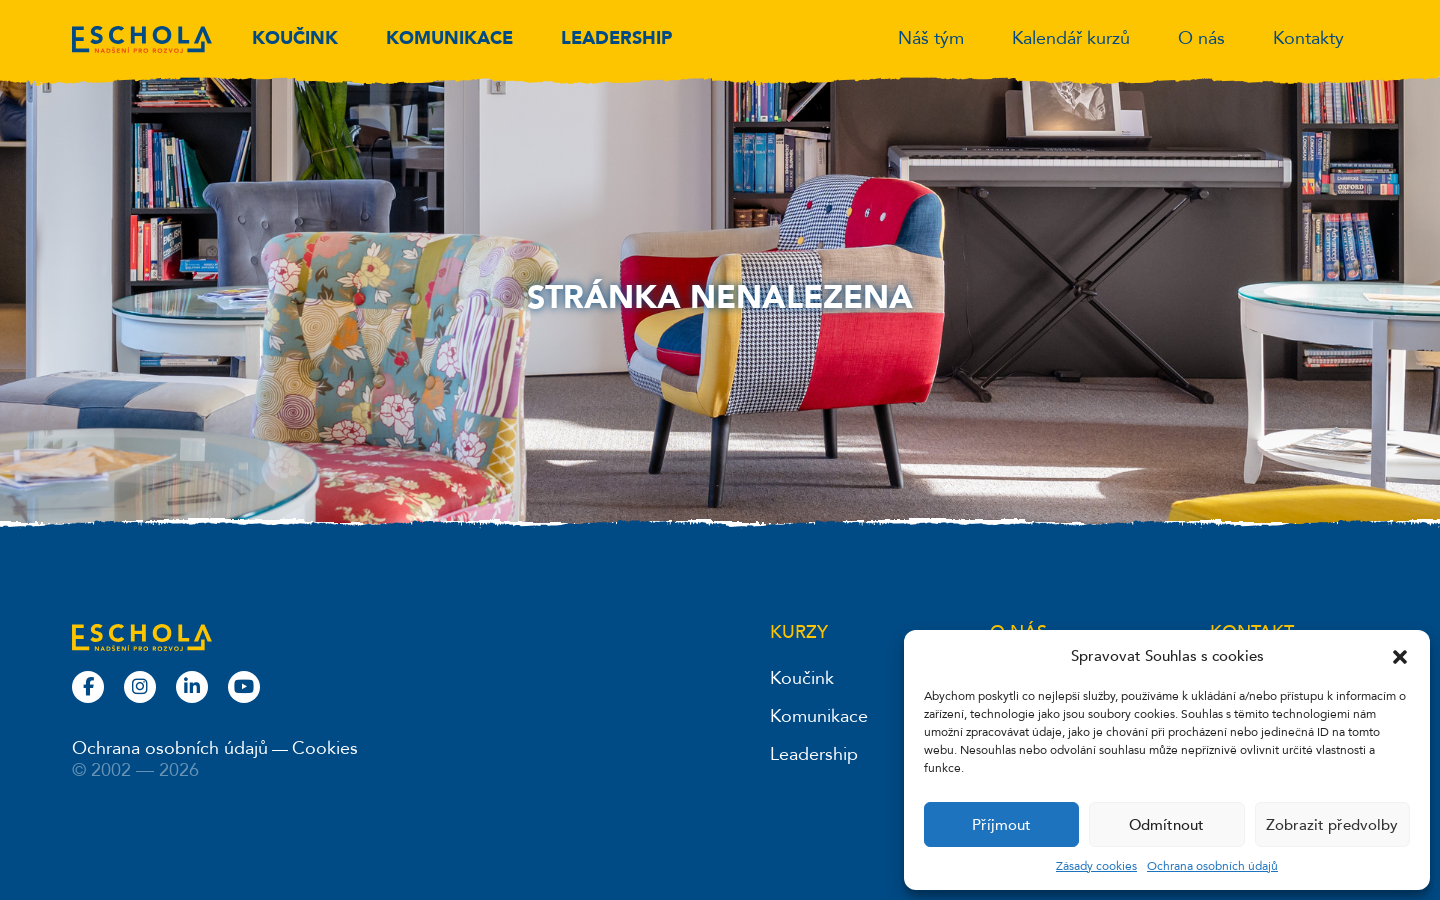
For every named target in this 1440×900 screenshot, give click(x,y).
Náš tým (931, 38)
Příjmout (1001, 825)
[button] (1400, 656)
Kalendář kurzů (1071, 38)
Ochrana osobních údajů (1212, 866)
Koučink (295, 38)
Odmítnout (1166, 825)
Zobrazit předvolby (1332, 825)
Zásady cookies (1096, 866)
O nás (1201, 38)
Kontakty (1308, 38)
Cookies (325, 748)
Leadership (616, 38)
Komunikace (449, 38)
